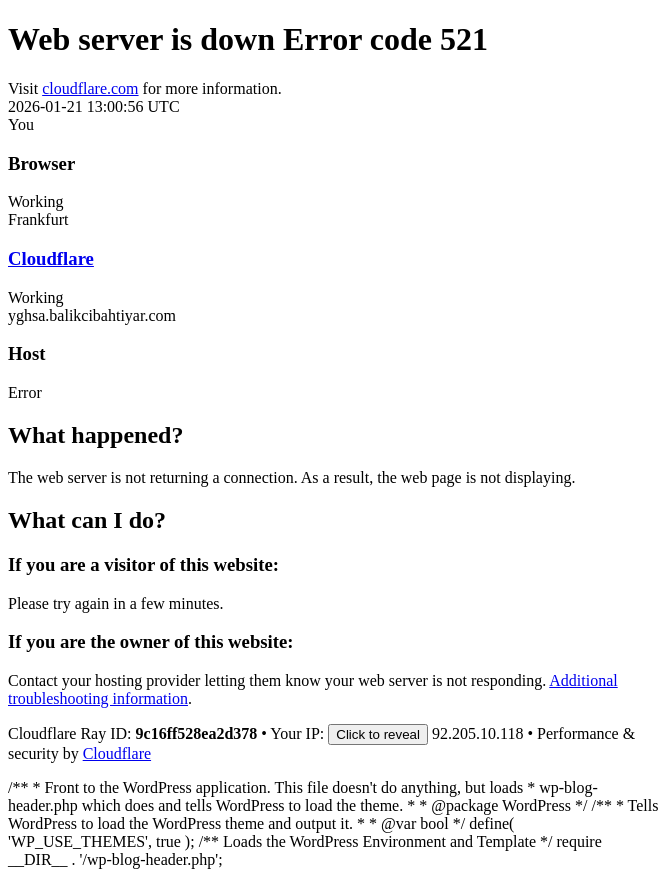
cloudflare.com (90, 88)
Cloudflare (51, 258)
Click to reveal (378, 734)
